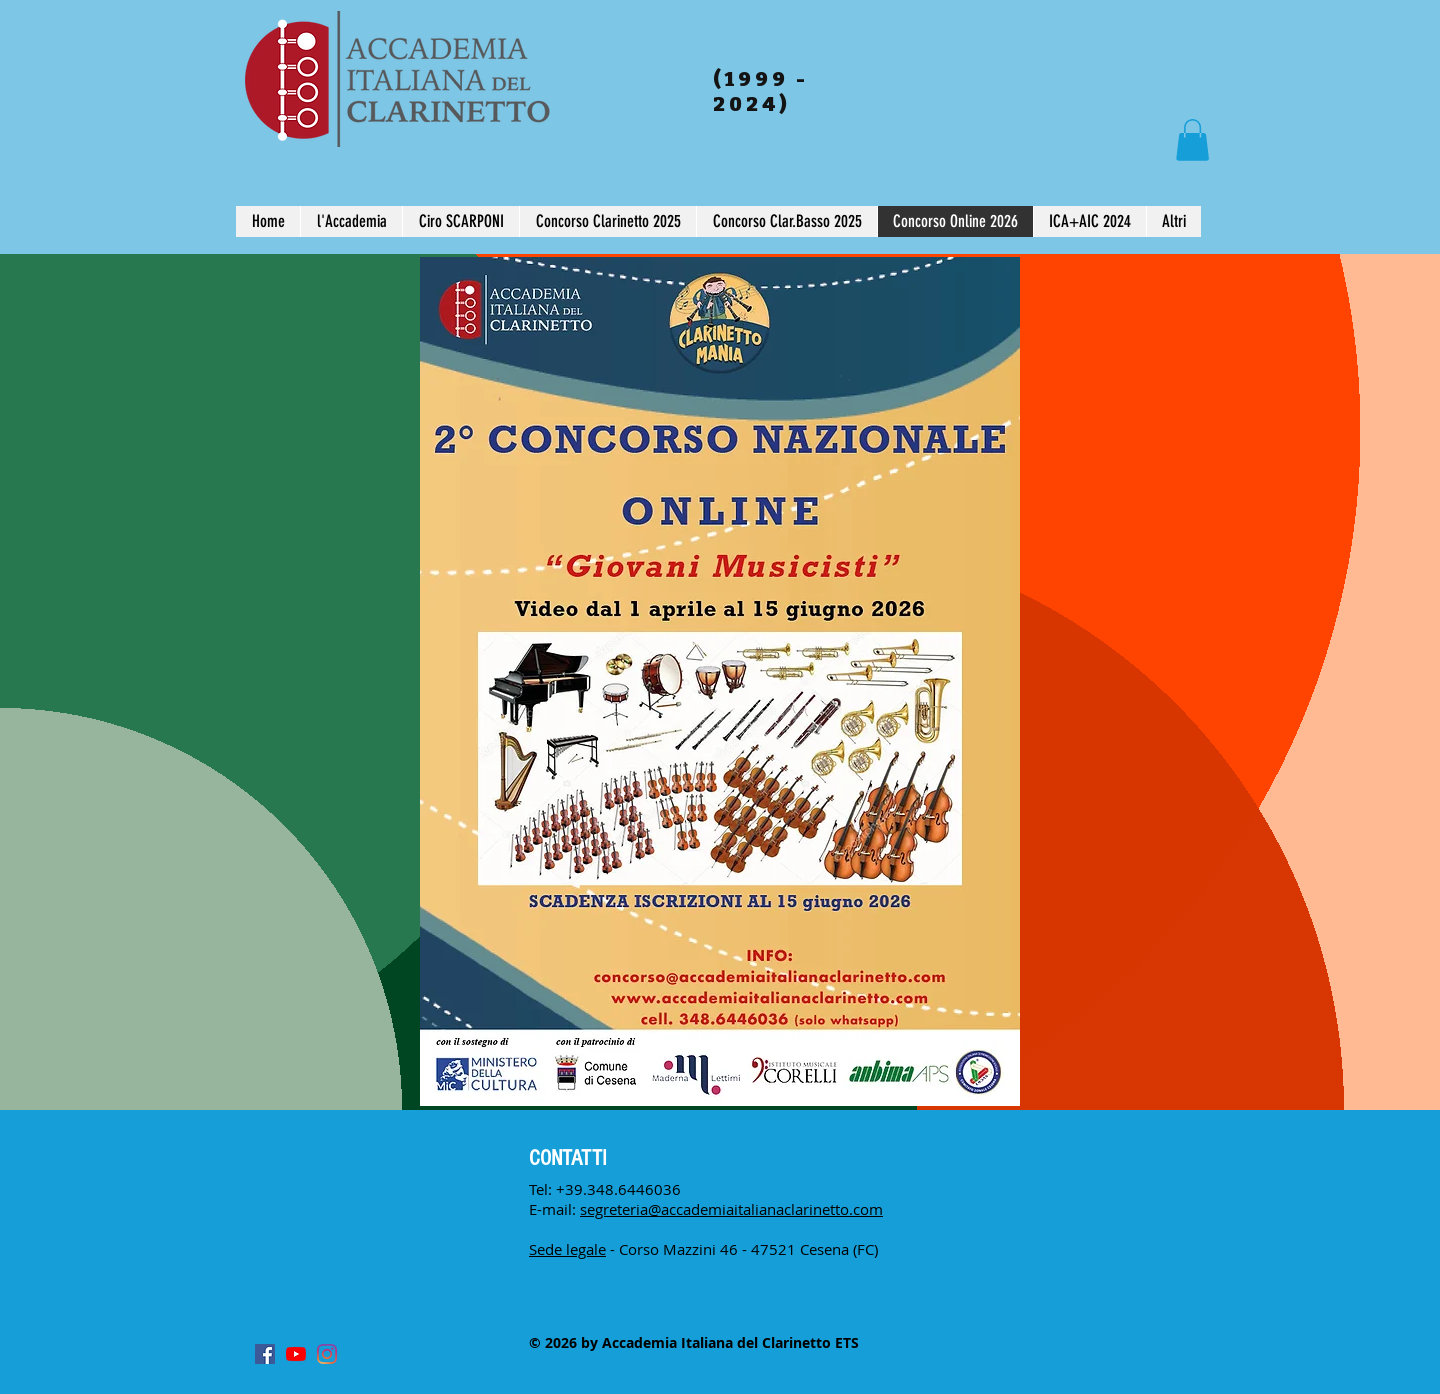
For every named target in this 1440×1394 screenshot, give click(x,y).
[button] (1192, 140)
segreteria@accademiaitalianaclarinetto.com (731, 1209)
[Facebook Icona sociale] (265, 1354)
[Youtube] (296, 1354)
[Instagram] (327, 1354)
